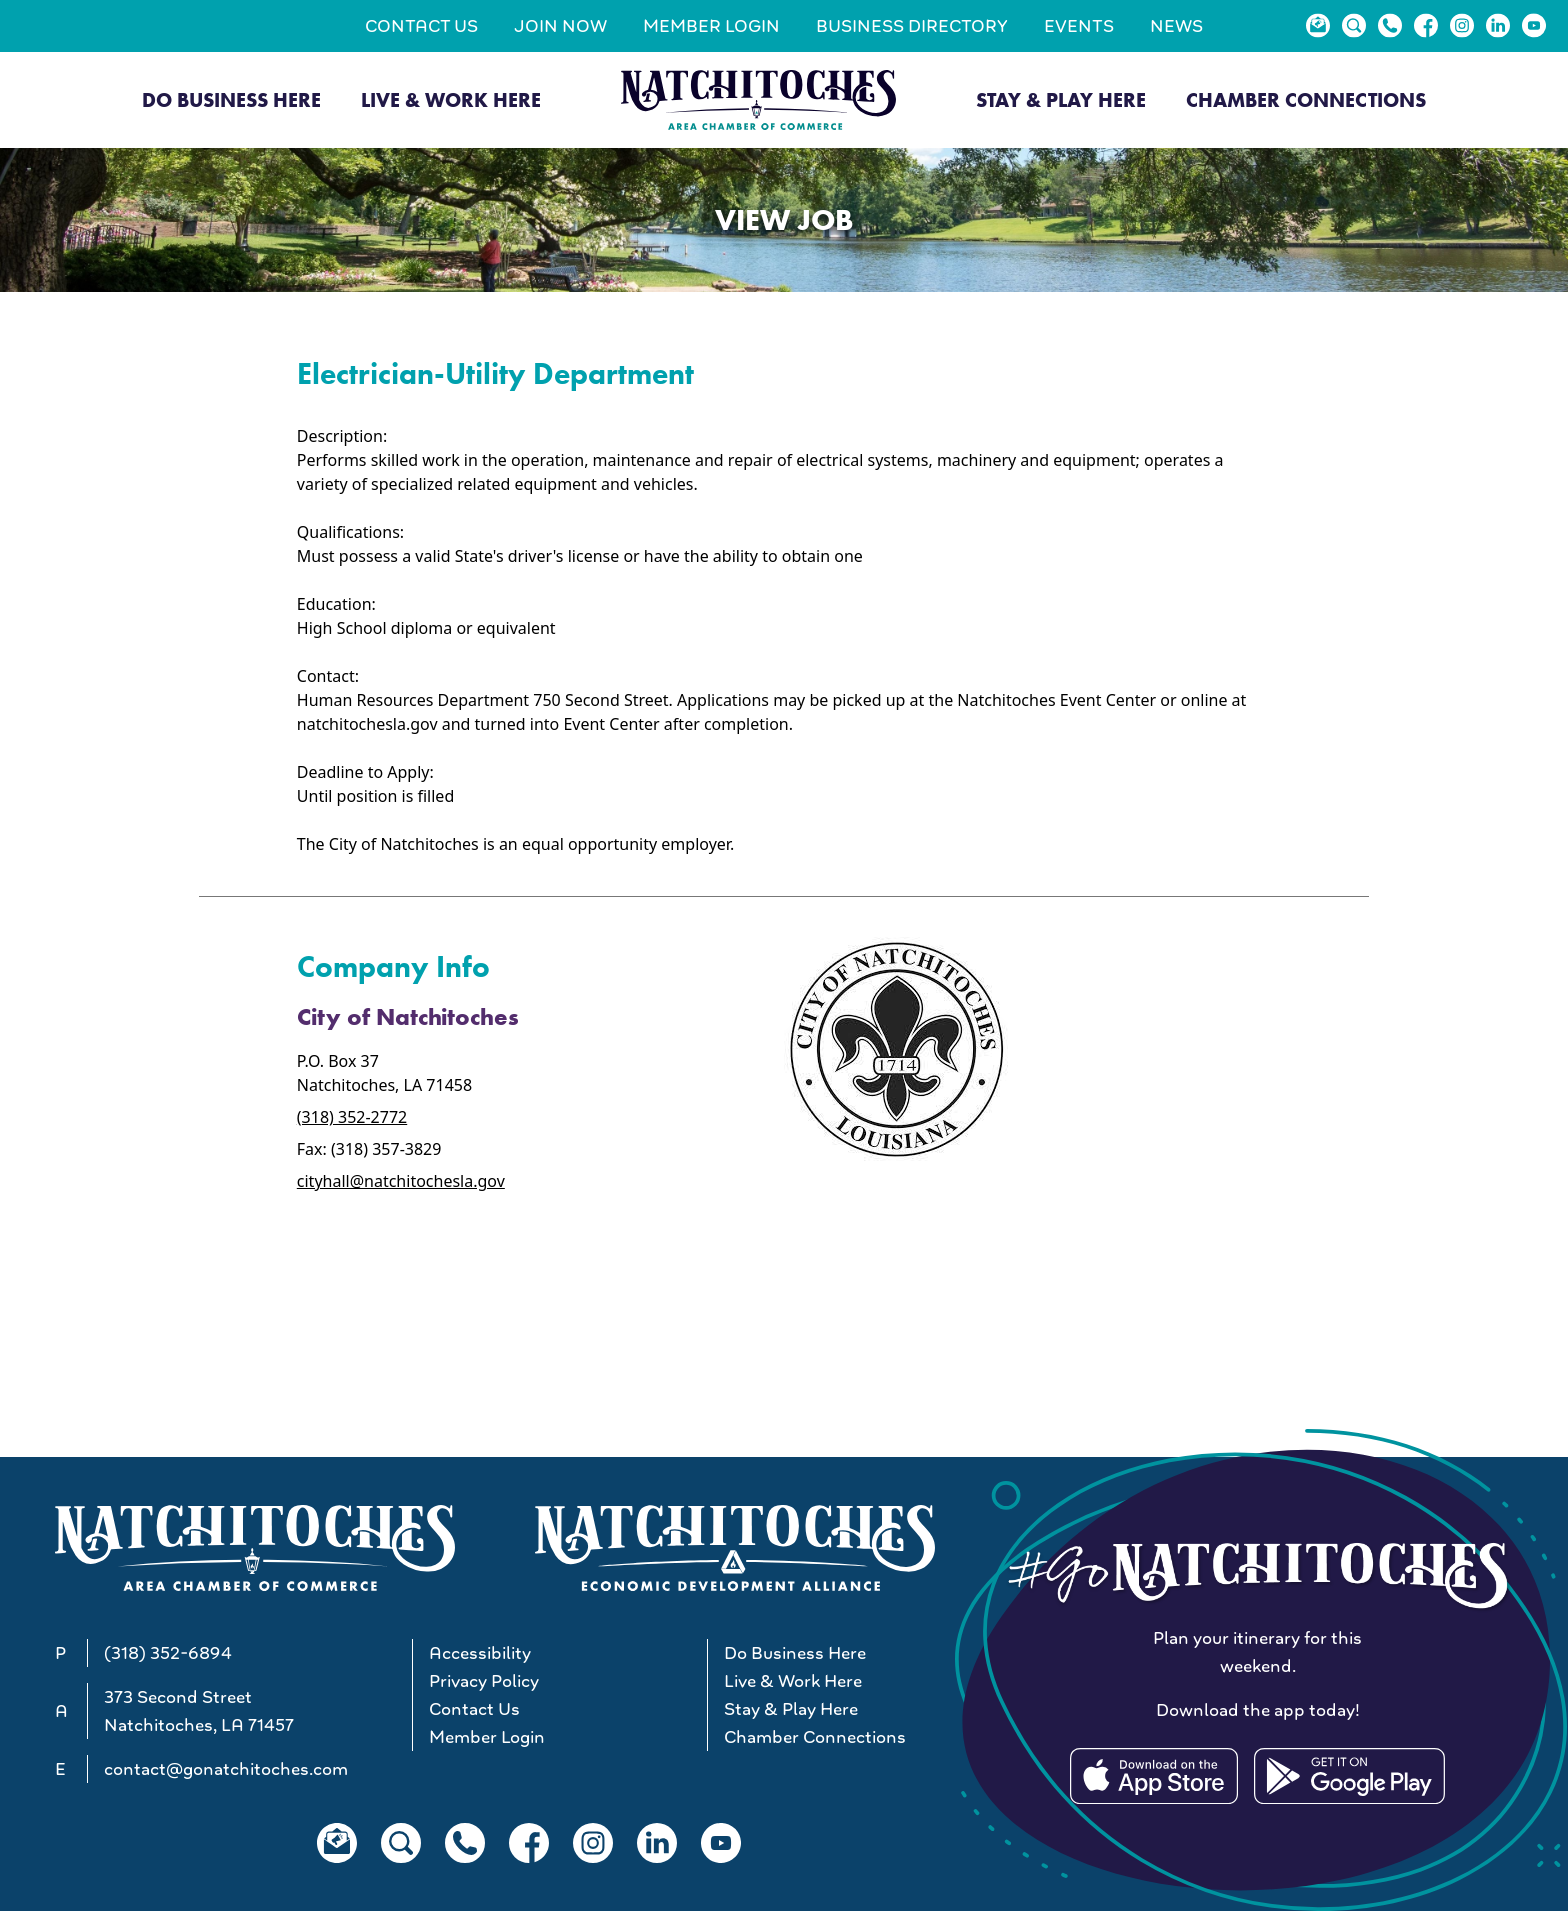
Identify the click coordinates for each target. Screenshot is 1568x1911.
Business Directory (912, 26)
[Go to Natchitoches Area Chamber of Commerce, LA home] (758, 99)
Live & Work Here (451, 100)
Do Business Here (231, 100)
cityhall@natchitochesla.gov (401, 1181)
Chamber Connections (1306, 100)
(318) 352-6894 (168, 1653)
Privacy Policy (484, 1681)
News (1176, 26)
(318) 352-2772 (352, 1117)
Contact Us (421, 26)
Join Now (560, 26)
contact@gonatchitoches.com (226, 1769)
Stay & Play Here (1061, 100)
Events (1079, 26)
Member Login (711, 26)
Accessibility (480, 1653)
